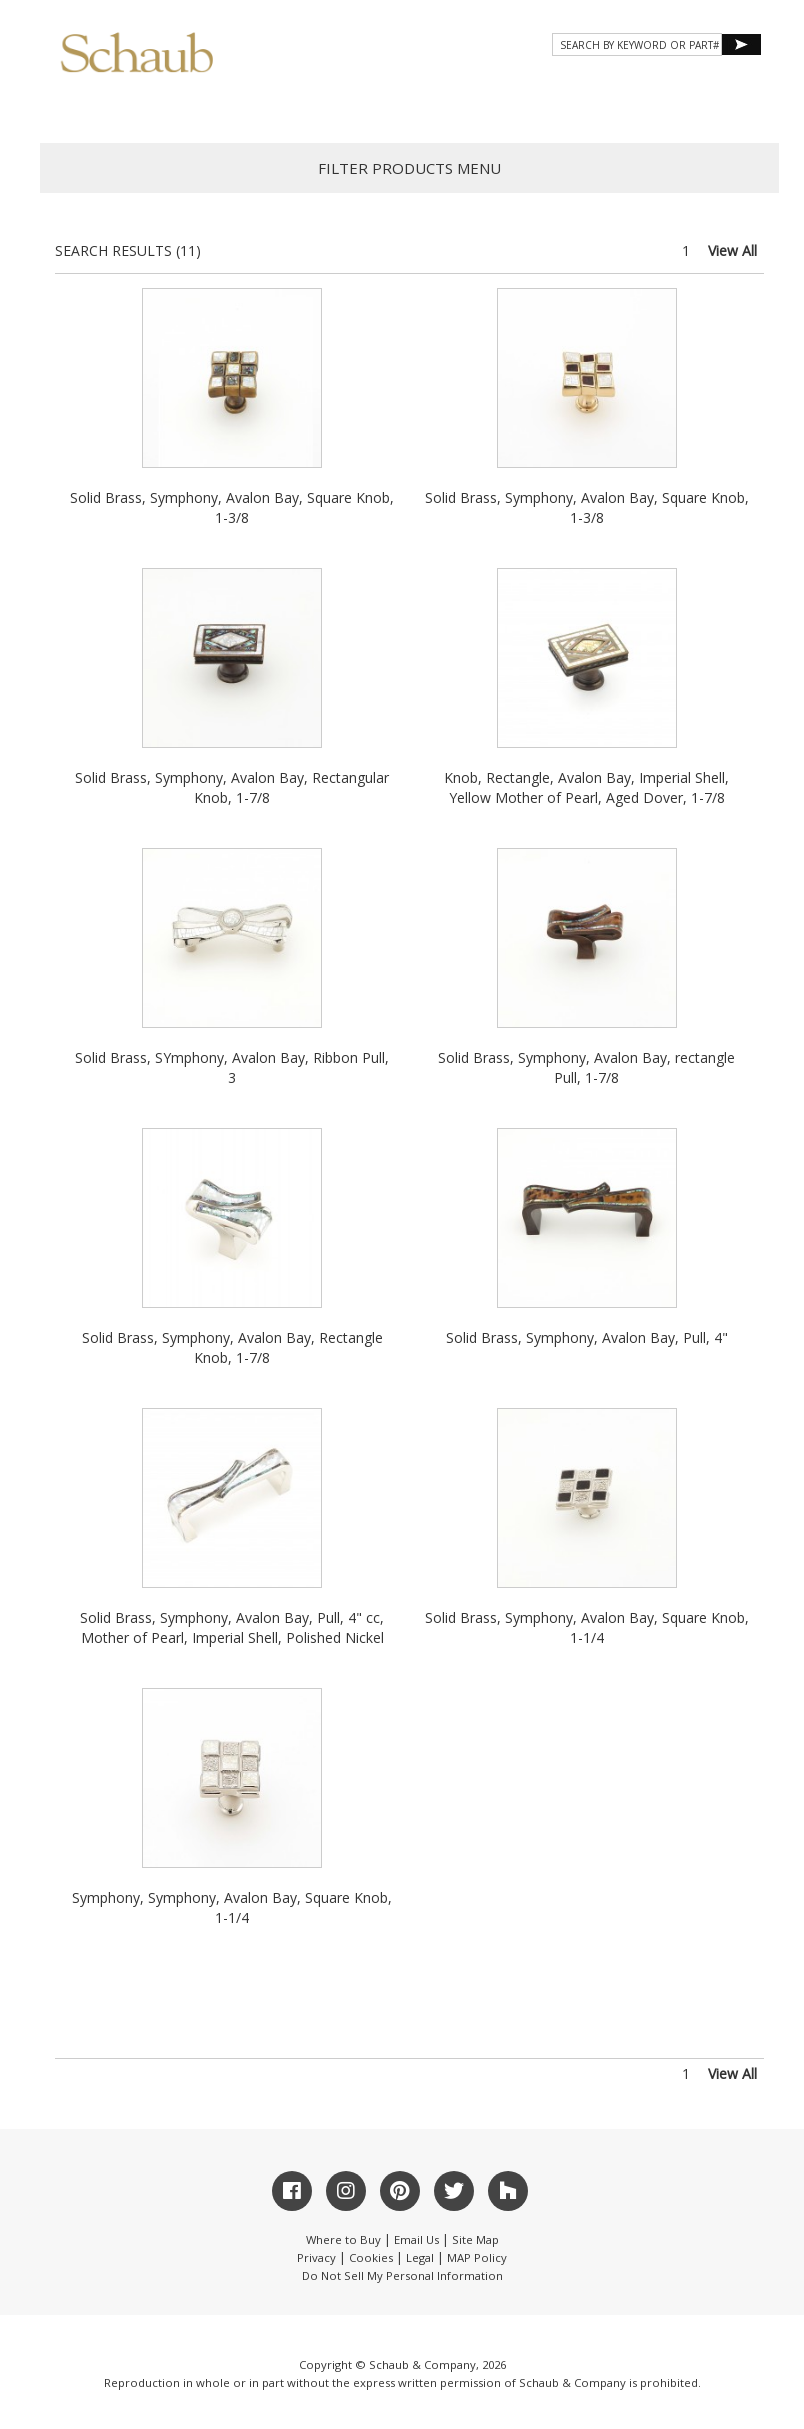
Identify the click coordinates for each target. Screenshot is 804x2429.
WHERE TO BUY (702, 101)
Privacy (316, 2257)
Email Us (416, 2239)
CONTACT (596, 101)
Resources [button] (492, 101)
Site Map (475, 2239)
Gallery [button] (384, 101)
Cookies (371, 2257)
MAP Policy (477, 2257)
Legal (420, 2257)
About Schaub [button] (153, 101)
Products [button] (278, 101)
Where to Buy (343, 2239)
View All (732, 250)
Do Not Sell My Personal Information (402, 2275)
